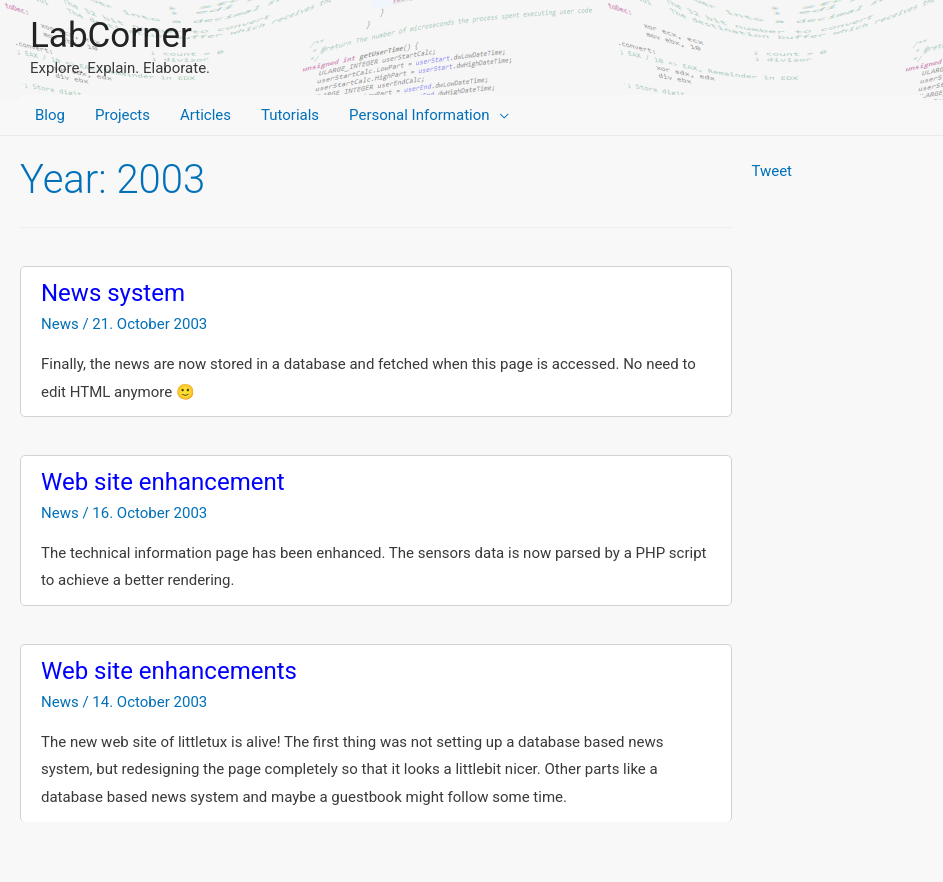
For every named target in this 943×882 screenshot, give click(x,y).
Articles (205, 115)
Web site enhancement (163, 482)
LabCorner (111, 35)
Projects (122, 115)
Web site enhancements (169, 671)
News (60, 324)
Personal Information (419, 115)
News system (113, 293)
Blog (50, 115)
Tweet (771, 171)
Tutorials (290, 115)
